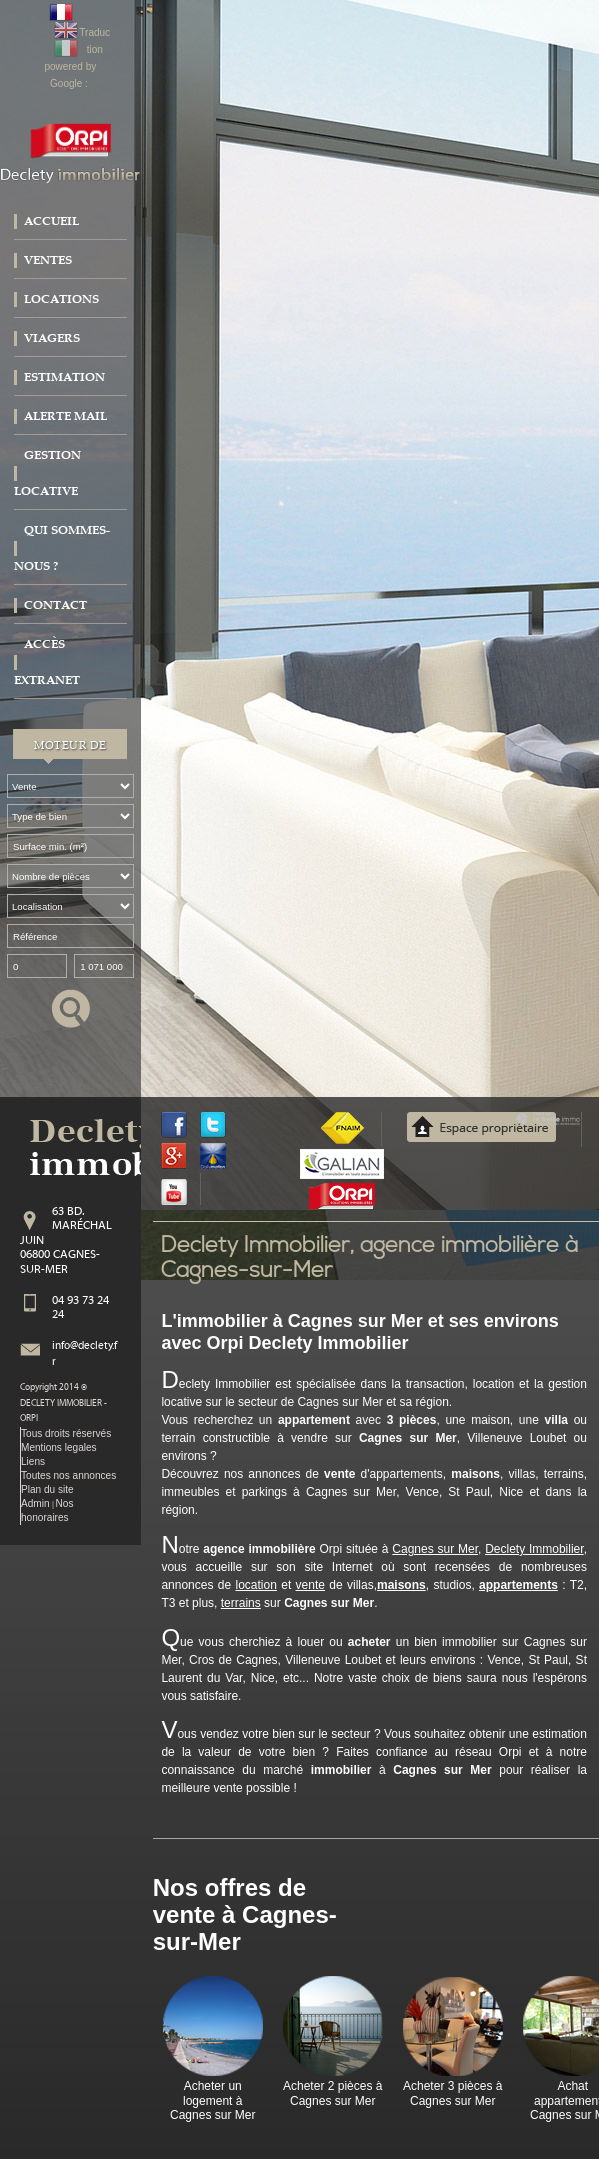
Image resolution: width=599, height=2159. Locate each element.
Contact (55, 605)
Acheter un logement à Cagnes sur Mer (212, 2100)
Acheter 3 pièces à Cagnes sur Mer (452, 2093)
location (256, 1585)
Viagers (52, 338)
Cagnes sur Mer (435, 1549)
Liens (33, 1461)
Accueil (51, 221)
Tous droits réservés (66, 1433)
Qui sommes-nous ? (62, 548)
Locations (61, 299)
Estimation (64, 377)
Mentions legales (59, 1447)
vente (310, 1585)
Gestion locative (47, 473)
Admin (35, 1503)
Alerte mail (65, 416)
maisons (401, 1585)
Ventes (48, 260)
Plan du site (47, 1489)
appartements (518, 1585)
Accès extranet (47, 662)
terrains (241, 1603)
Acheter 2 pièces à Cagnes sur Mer (332, 2093)
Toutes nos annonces (68, 1475)
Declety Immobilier (534, 1549)
